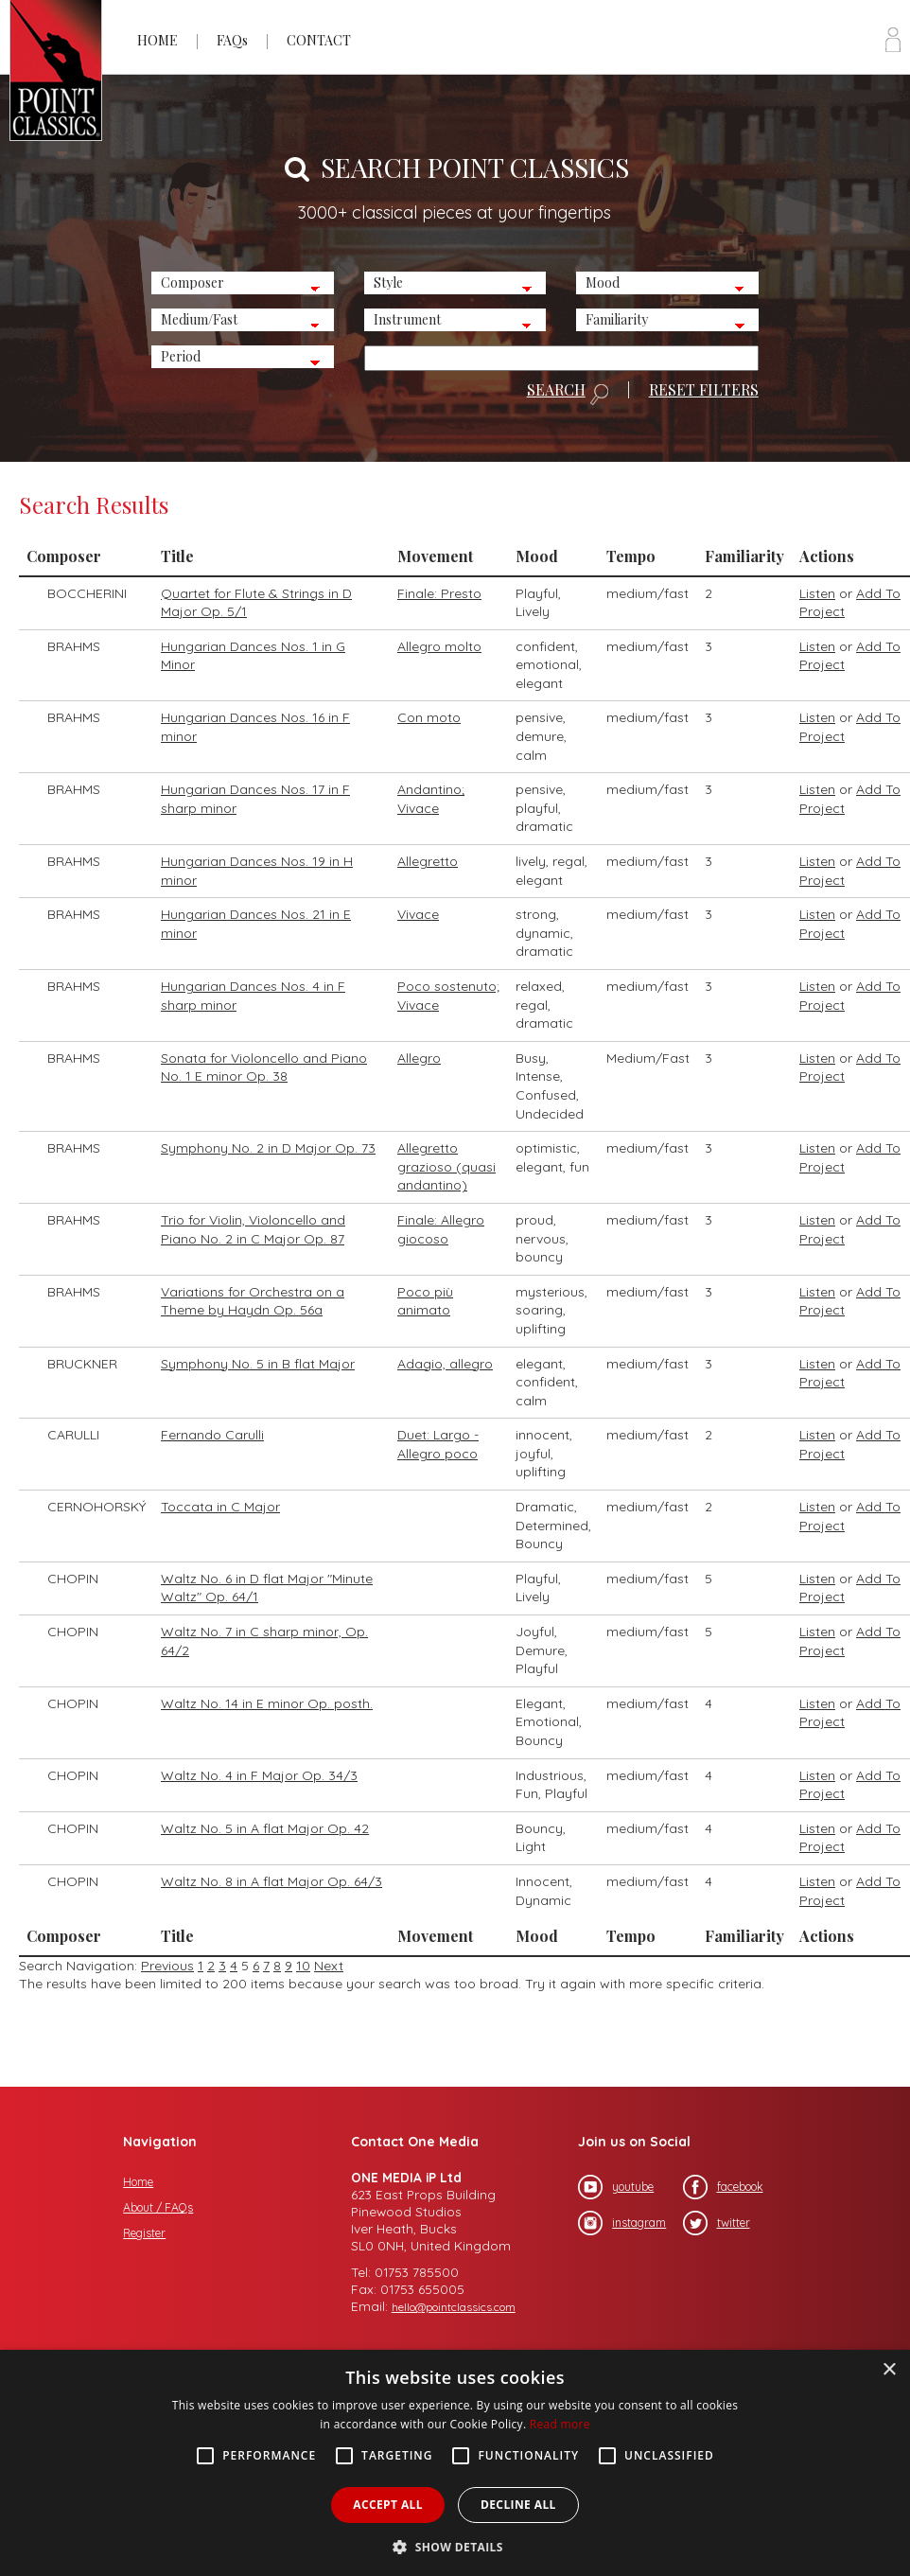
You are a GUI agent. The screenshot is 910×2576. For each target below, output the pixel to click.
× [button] (889, 2370)
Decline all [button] (518, 2505)
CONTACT (319, 40)
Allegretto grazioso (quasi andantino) (446, 1166)
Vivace (418, 914)
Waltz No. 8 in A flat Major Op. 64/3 (271, 1881)
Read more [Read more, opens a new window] (560, 2424)
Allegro (419, 1058)
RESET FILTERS (704, 389)
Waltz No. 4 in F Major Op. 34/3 (259, 1775)
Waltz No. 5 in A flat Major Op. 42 (265, 1828)
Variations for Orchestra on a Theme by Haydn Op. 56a (252, 1301)
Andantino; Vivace (430, 799)
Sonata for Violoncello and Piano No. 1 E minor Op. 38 (264, 1067)
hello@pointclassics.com (454, 2307)
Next (328, 1965)
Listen (817, 593)
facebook (723, 2187)
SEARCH (567, 393)
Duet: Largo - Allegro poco (438, 1444)
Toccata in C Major (220, 1506)
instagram (622, 2223)
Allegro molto (439, 646)
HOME (157, 40)
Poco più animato (425, 1301)
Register (144, 2233)
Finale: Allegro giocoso (440, 1229)
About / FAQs (158, 2207)
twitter (716, 2223)
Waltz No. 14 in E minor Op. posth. (267, 1703)
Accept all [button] (388, 2505)
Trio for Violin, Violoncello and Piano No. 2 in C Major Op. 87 (253, 1229)
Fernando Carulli (212, 1434)
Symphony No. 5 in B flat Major (258, 1363)
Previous (167, 1965)
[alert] (455, 2463)
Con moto (429, 717)
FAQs (232, 40)
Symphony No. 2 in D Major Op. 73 (268, 1147)
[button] (455, 2545)
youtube (616, 2187)
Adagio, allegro (445, 1363)
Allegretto (427, 861)
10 (303, 1965)
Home (138, 2182)
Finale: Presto (439, 593)
